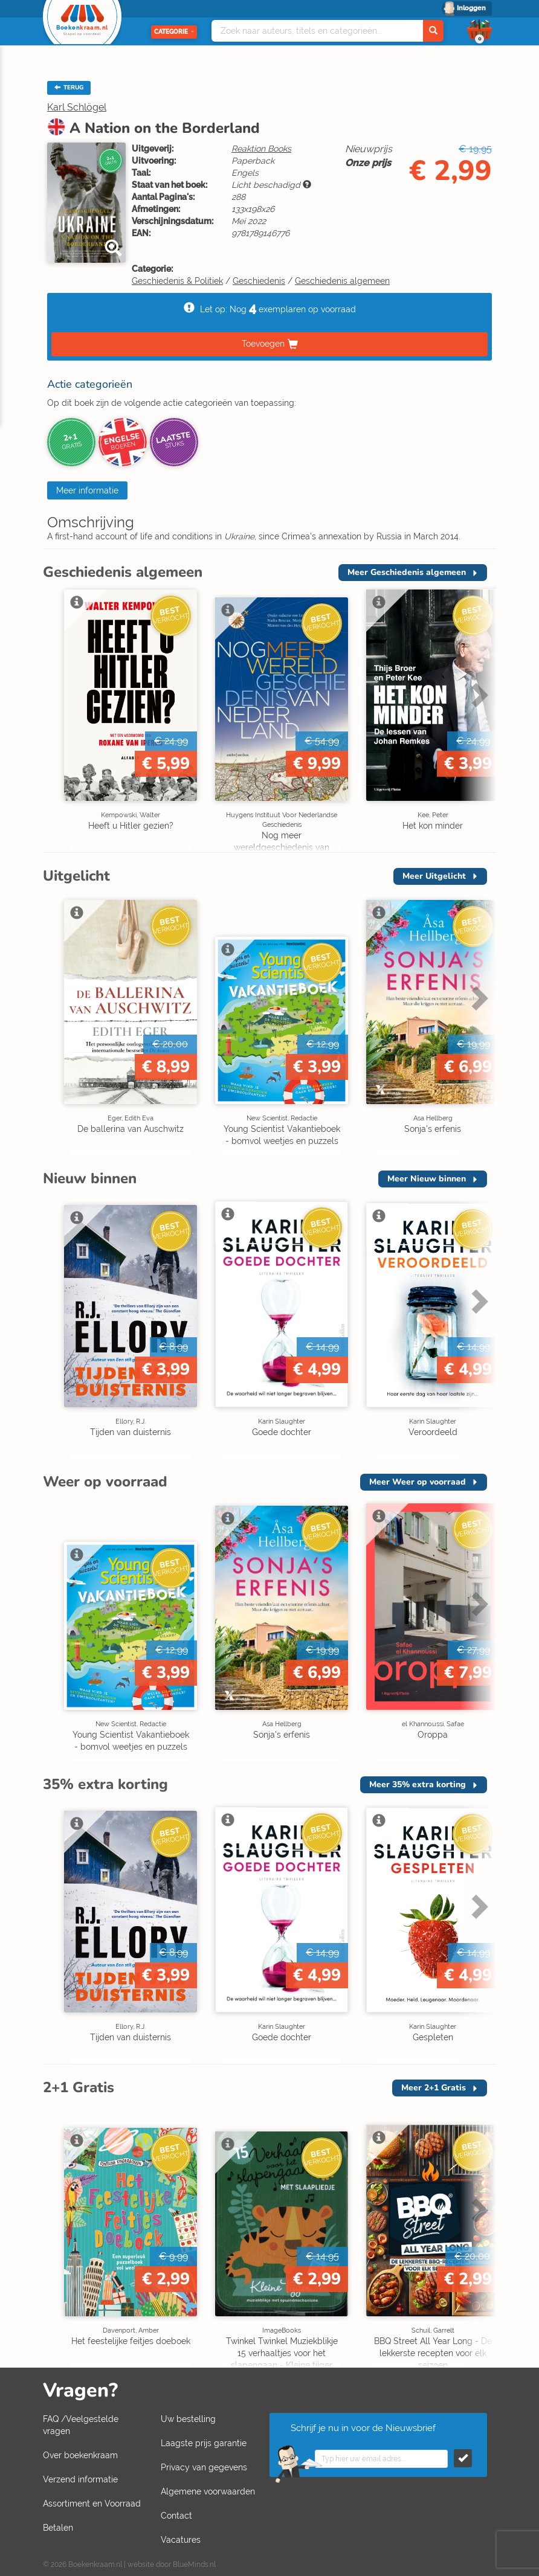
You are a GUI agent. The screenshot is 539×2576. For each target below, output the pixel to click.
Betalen (58, 2528)
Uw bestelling (188, 2419)
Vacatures (181, 2540)
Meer (406, 572)
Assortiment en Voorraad (92, 2503)
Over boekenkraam (80, 2455)
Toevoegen (263, 343)
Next (478, 694)
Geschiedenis (259, 281)
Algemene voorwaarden (208, 2491)
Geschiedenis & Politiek (177, 281)
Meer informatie (87, 490)
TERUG (68, 87)
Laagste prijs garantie (204, 2443)
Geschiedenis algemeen (342, 281)
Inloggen (471, 8)
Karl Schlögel (76, 107)
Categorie (174, 31)
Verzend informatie (80, 2479)
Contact (176, 2515)
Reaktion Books (261, 148)
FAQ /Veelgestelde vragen (80, 2425)
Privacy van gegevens (204, 2467)
